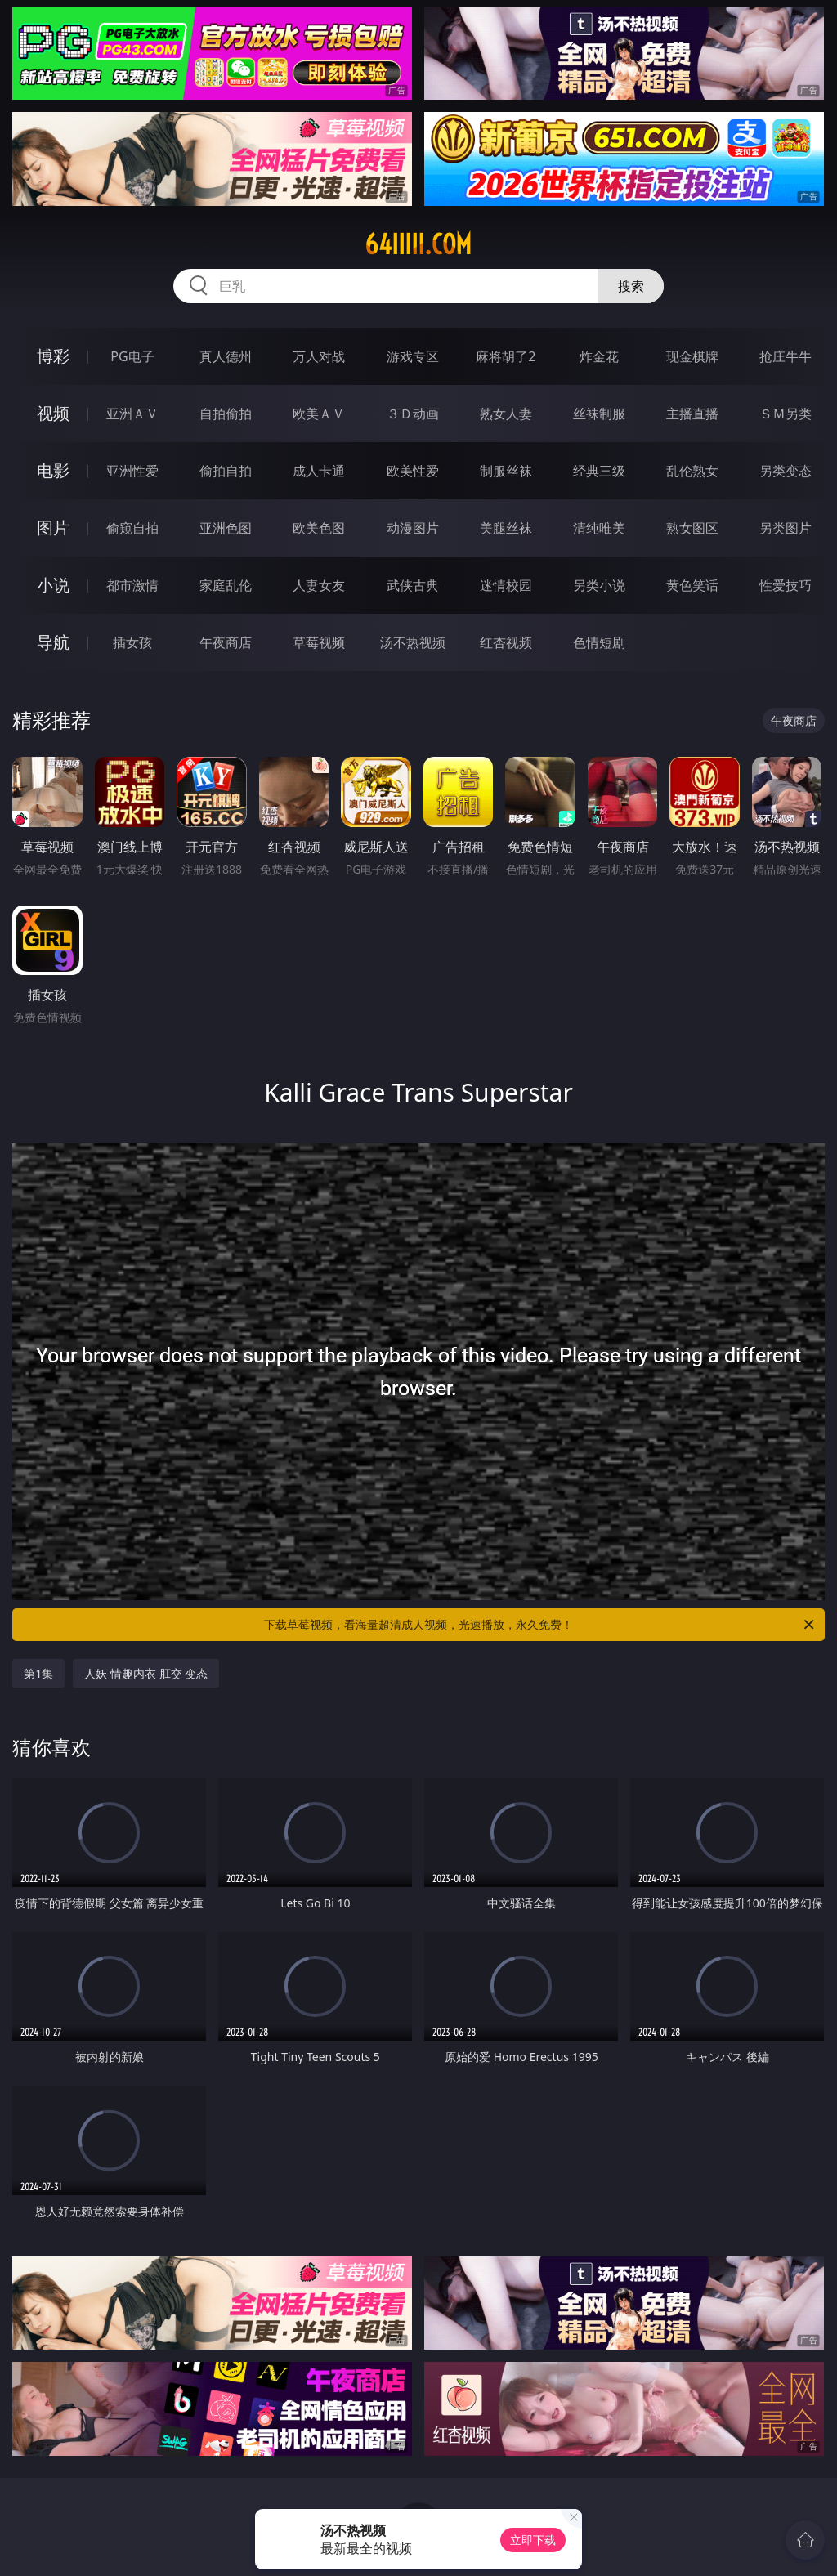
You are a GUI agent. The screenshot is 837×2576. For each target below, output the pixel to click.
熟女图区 (692, 528)
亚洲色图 (225, 528)
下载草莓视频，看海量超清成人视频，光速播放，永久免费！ (540, 1625)
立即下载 (533, 2539)
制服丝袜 (506, 471)
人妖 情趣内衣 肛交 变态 (146, 1673)
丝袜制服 (599, 414)
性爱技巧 (785, 585)
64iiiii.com (418, 244)
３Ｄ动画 (413, 414)
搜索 (631, 286)
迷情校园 (506, 585)
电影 (53, 470)
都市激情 (132, 585)
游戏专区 (413, 356)
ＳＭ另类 (785, 414)
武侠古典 (413, 585)
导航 (53, 642)
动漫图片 (413, 528)
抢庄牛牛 (785, 356)
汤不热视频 (412, 642)
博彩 (53, 356)
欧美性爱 (413, 471)
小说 (53, 585)
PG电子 (132, 356)
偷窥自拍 (132, 528)
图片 (53, 528)
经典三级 (599, 471)
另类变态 (785, 471)
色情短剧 (599, 642)
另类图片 (785, 528)
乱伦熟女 (692, 471)
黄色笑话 (692, 585)
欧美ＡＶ (319, 414)
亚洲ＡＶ (132, 414)
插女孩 (132, 642)
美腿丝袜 (506, 528)
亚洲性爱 (132, 471)
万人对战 (319, 356)
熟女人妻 (506, 414)
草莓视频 (319, 642)
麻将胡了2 (505, 356)
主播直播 (692, 414)
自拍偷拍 (225, 414)
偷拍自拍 (225, 471)
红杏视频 (506, 642)
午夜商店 (225, 642)
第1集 (38, 1673)
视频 (53, 413)
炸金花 (599, 356)
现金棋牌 (692, 356)
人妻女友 (319, 585)
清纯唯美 (599, 528)
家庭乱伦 (225, 585)
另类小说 (599, 585)
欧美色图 (319, 528)
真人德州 (225, 356)
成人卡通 (319, 471)
